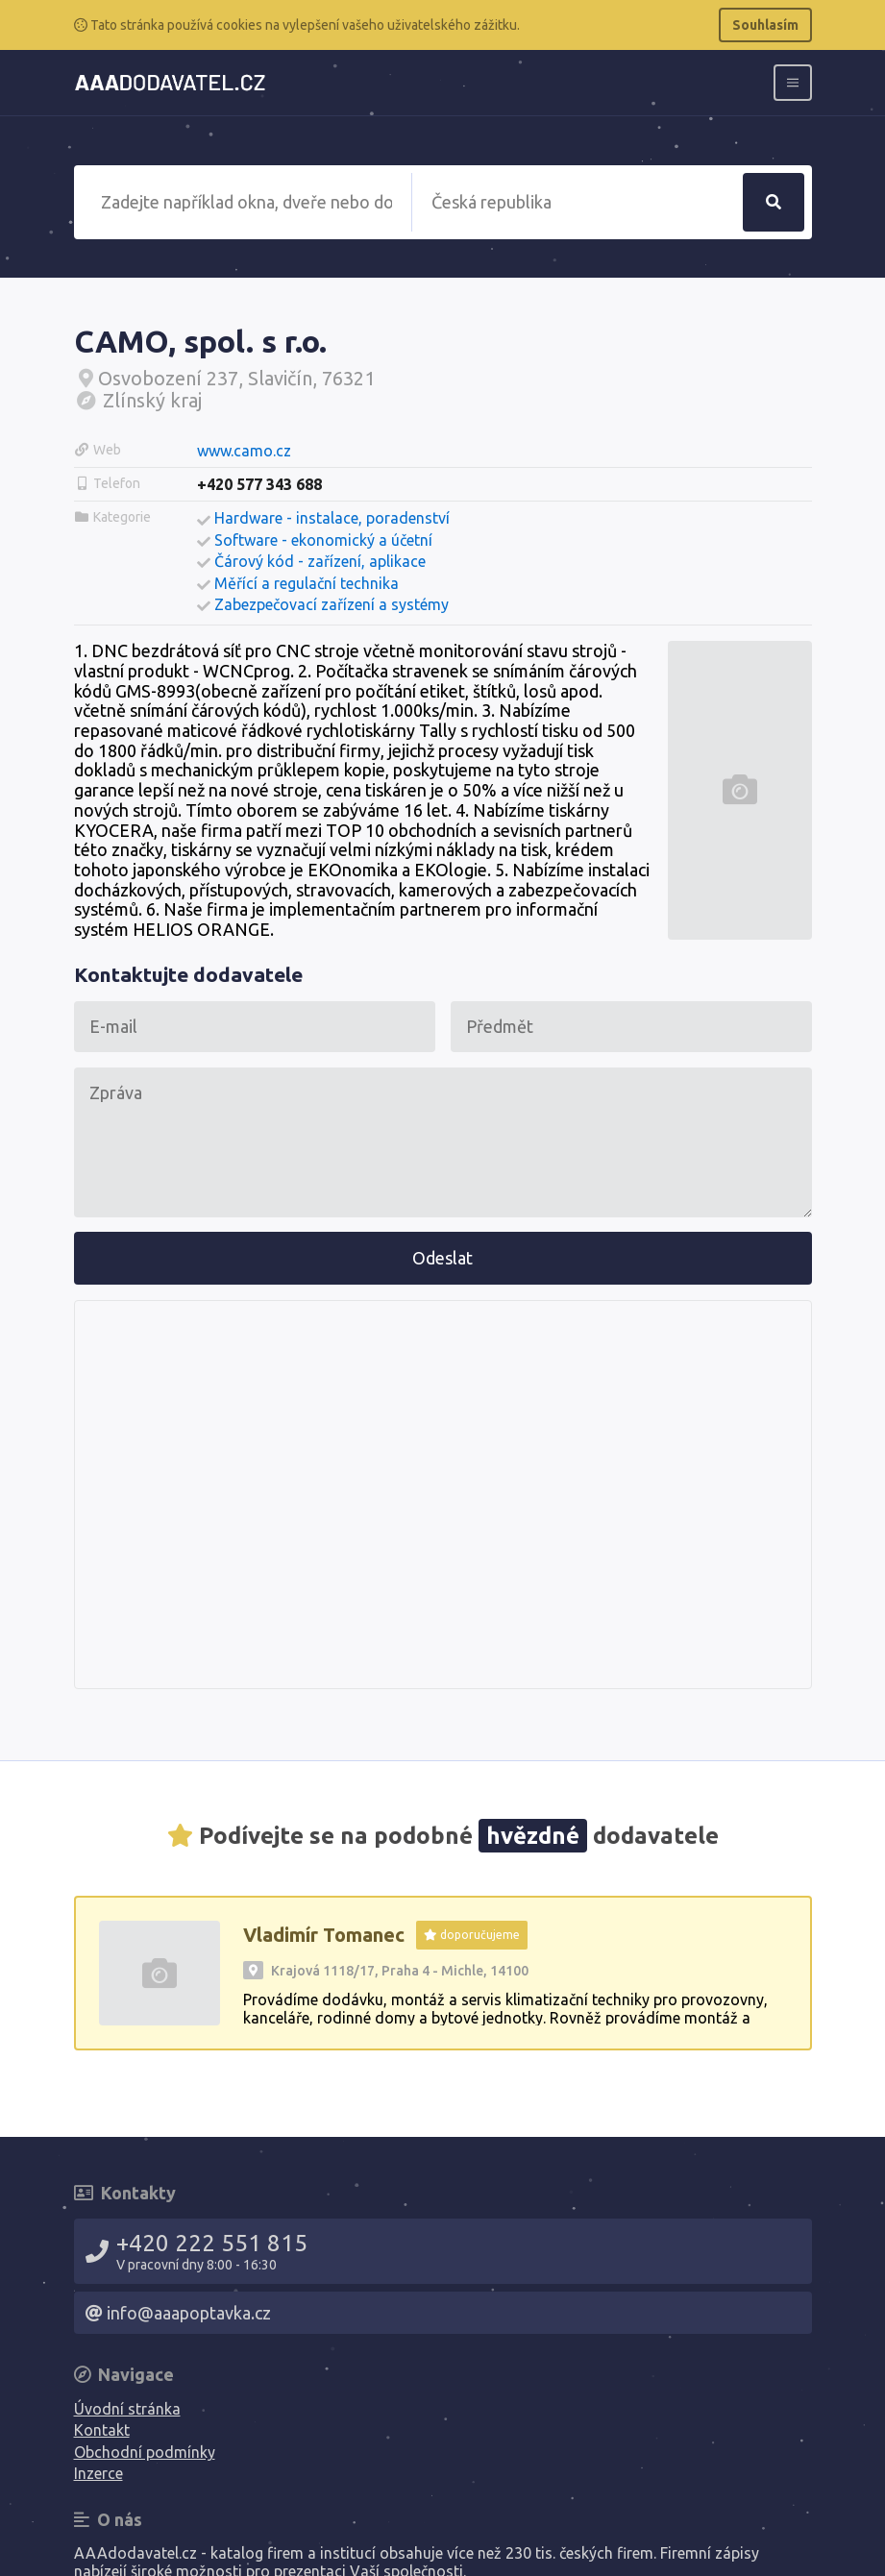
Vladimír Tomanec (324, 1935)
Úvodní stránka (127, 2408)
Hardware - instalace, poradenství (332, 518)
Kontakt (102, 2430)
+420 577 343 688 (259, 484)
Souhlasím (765, 25)
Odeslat (442, 1257)
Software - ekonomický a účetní (323, 540)
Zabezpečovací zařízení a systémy (331, 604)
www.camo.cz (244, 450)
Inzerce (98, 2473)
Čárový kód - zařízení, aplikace (320, 561)
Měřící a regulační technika (306, 583)
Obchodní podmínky (144, 2452)
